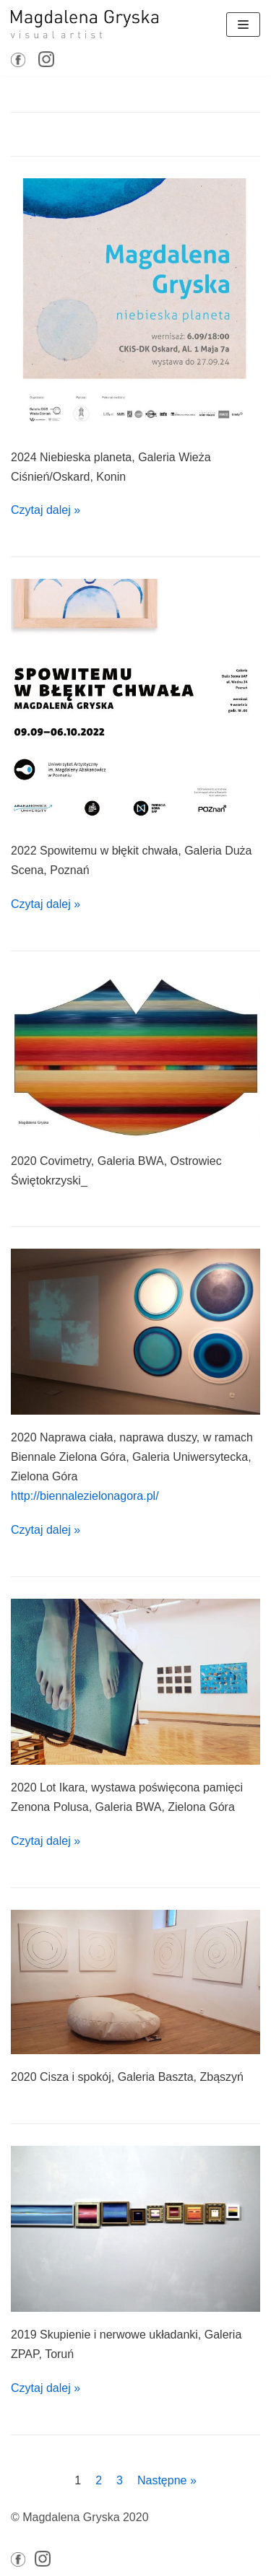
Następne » (167, 2480)
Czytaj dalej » (45, 510)
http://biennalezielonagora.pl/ (85, 1496)
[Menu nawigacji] (243, 24)
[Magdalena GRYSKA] (84, 24)
